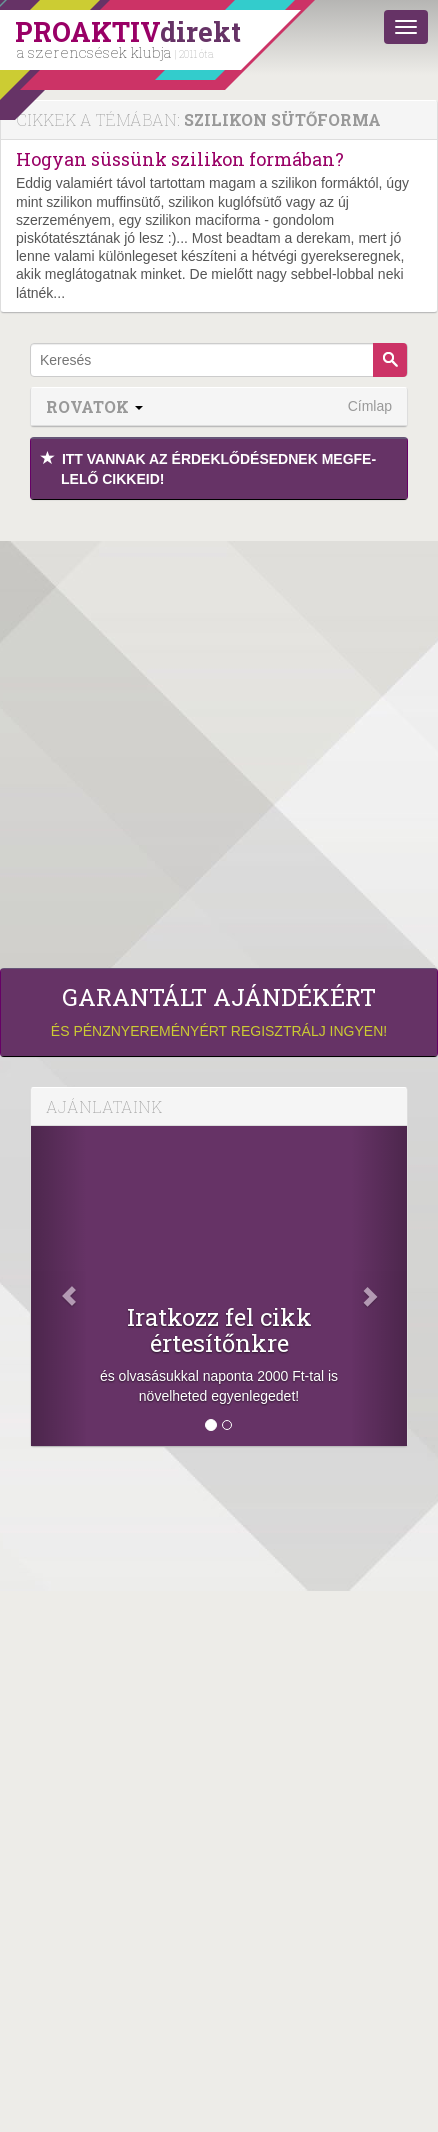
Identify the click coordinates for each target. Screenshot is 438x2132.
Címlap (370, 406)
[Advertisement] (219, 729)
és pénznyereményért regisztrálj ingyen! (219, 1011)
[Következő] (379, 1286)
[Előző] (59, 1286)
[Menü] (406, 27)
